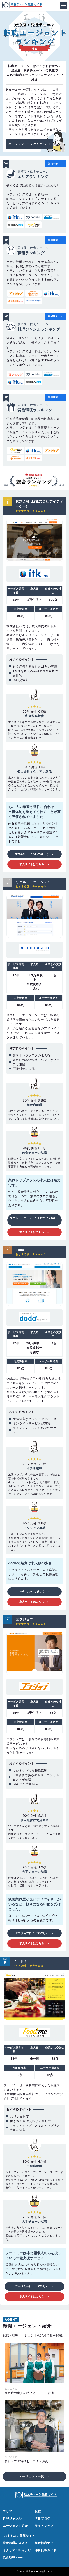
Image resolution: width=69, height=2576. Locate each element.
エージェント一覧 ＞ (34, 2476)
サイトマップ (44, 2525)
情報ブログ (42, 2518)
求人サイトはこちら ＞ (34, 864)
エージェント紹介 (15, 2525)
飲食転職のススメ (15, 2543)
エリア (7, 2511)
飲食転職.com (13, 2557)
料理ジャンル (12, 2518)
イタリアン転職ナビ (17, 2550)
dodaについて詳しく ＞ (34, 1591)
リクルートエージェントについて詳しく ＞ (36, 1220)
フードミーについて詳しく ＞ (34, 2286)
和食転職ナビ (44, 2543)
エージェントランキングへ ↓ (29, 144)
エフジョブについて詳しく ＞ (34, 1933)
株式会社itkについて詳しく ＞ (34, 854)
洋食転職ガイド (45, 2550)
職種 (38, 2511)
